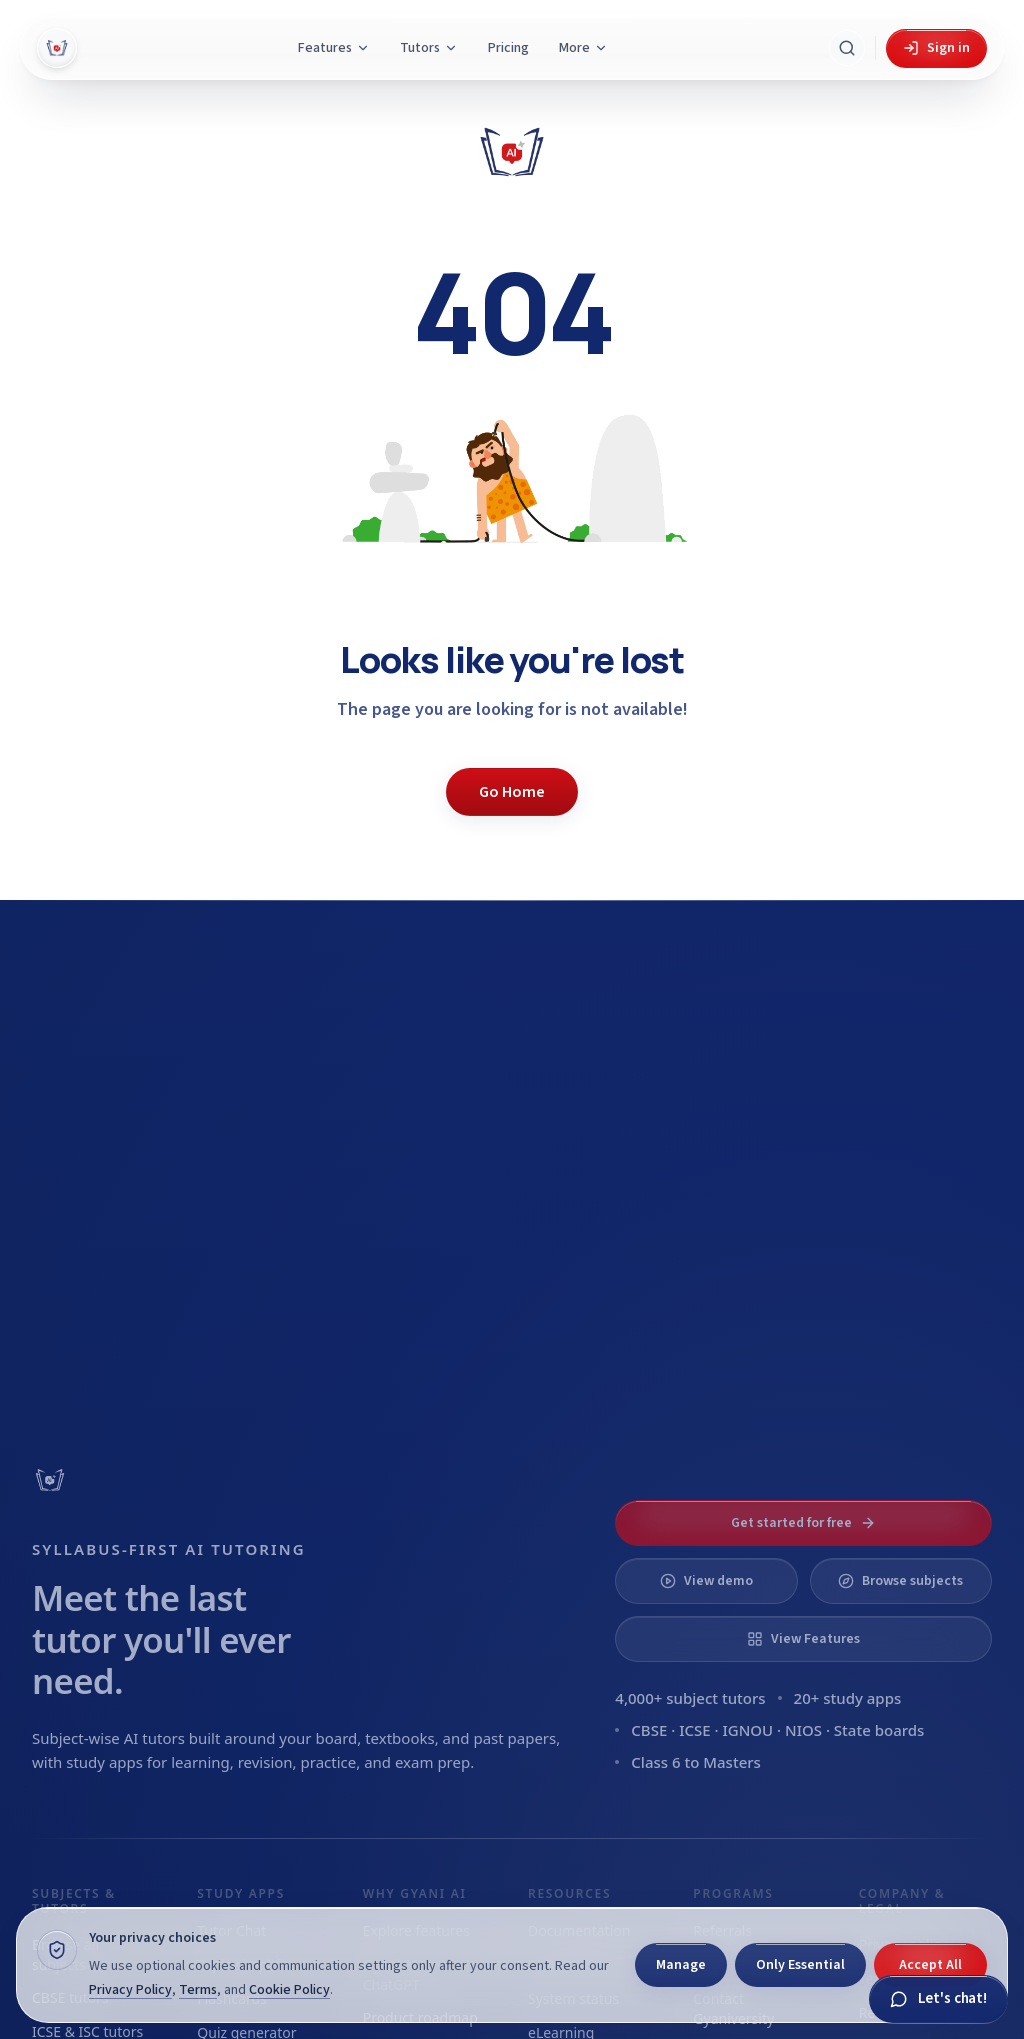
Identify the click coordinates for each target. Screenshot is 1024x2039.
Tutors (429, 48)
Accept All (930, 1965)
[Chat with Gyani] (938, 1999)
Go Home (512, 792)
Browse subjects (900, 1581)
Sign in (936, 48)
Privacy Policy (130, 1990)
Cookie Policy (289, 1990)
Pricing (508, 48)
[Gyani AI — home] (57, 48)
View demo (706, 1581)
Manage (681, 1965)
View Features (803, 1639)
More (583, 48)
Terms (198, 1990)
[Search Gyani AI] (847, 48)
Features (334, 48)
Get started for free (803, 1523)
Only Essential (800, 1965)
